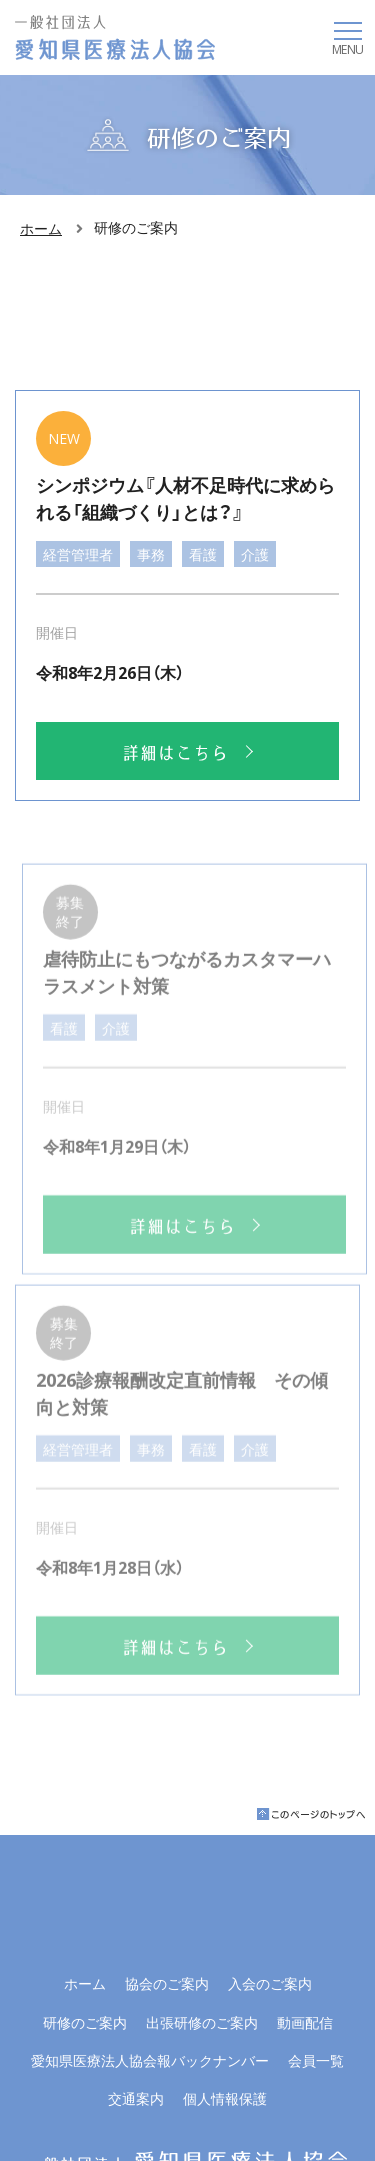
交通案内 (136, 2098)
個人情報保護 (225, 2098)
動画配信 (305, 2022)
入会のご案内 (270, 1983)
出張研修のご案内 (202, 2022)
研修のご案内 (85, 2022)
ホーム (41, 228)
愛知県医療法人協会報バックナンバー (150, 2060)
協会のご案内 (167, 1983)
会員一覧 (316, 2060)
